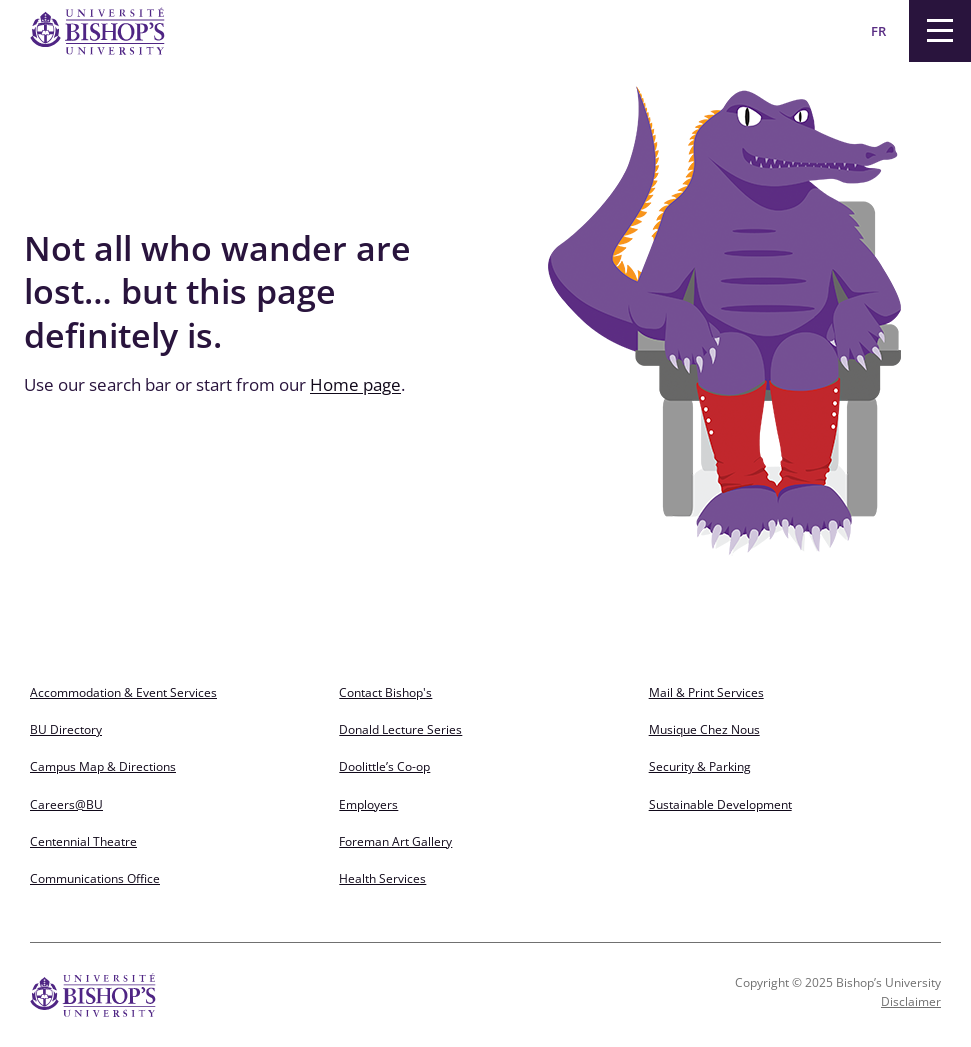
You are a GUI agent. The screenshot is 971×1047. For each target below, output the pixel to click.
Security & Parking (700, 766)
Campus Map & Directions (103, 766)
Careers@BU (66, 804)
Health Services (382, 878)
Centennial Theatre (83, 841)
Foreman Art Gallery (395, 841)
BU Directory (66, 729)
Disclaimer (911, 1001)
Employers (368, 804)
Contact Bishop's (385, 692)
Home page (355, 384)
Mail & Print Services (706, 692)
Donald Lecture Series (400, 729)
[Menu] (940, 31)
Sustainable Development (720, 804)
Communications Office (95, 878)
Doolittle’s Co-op (384, 766)
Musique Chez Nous (704, 729)
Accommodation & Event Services (123, 692)
